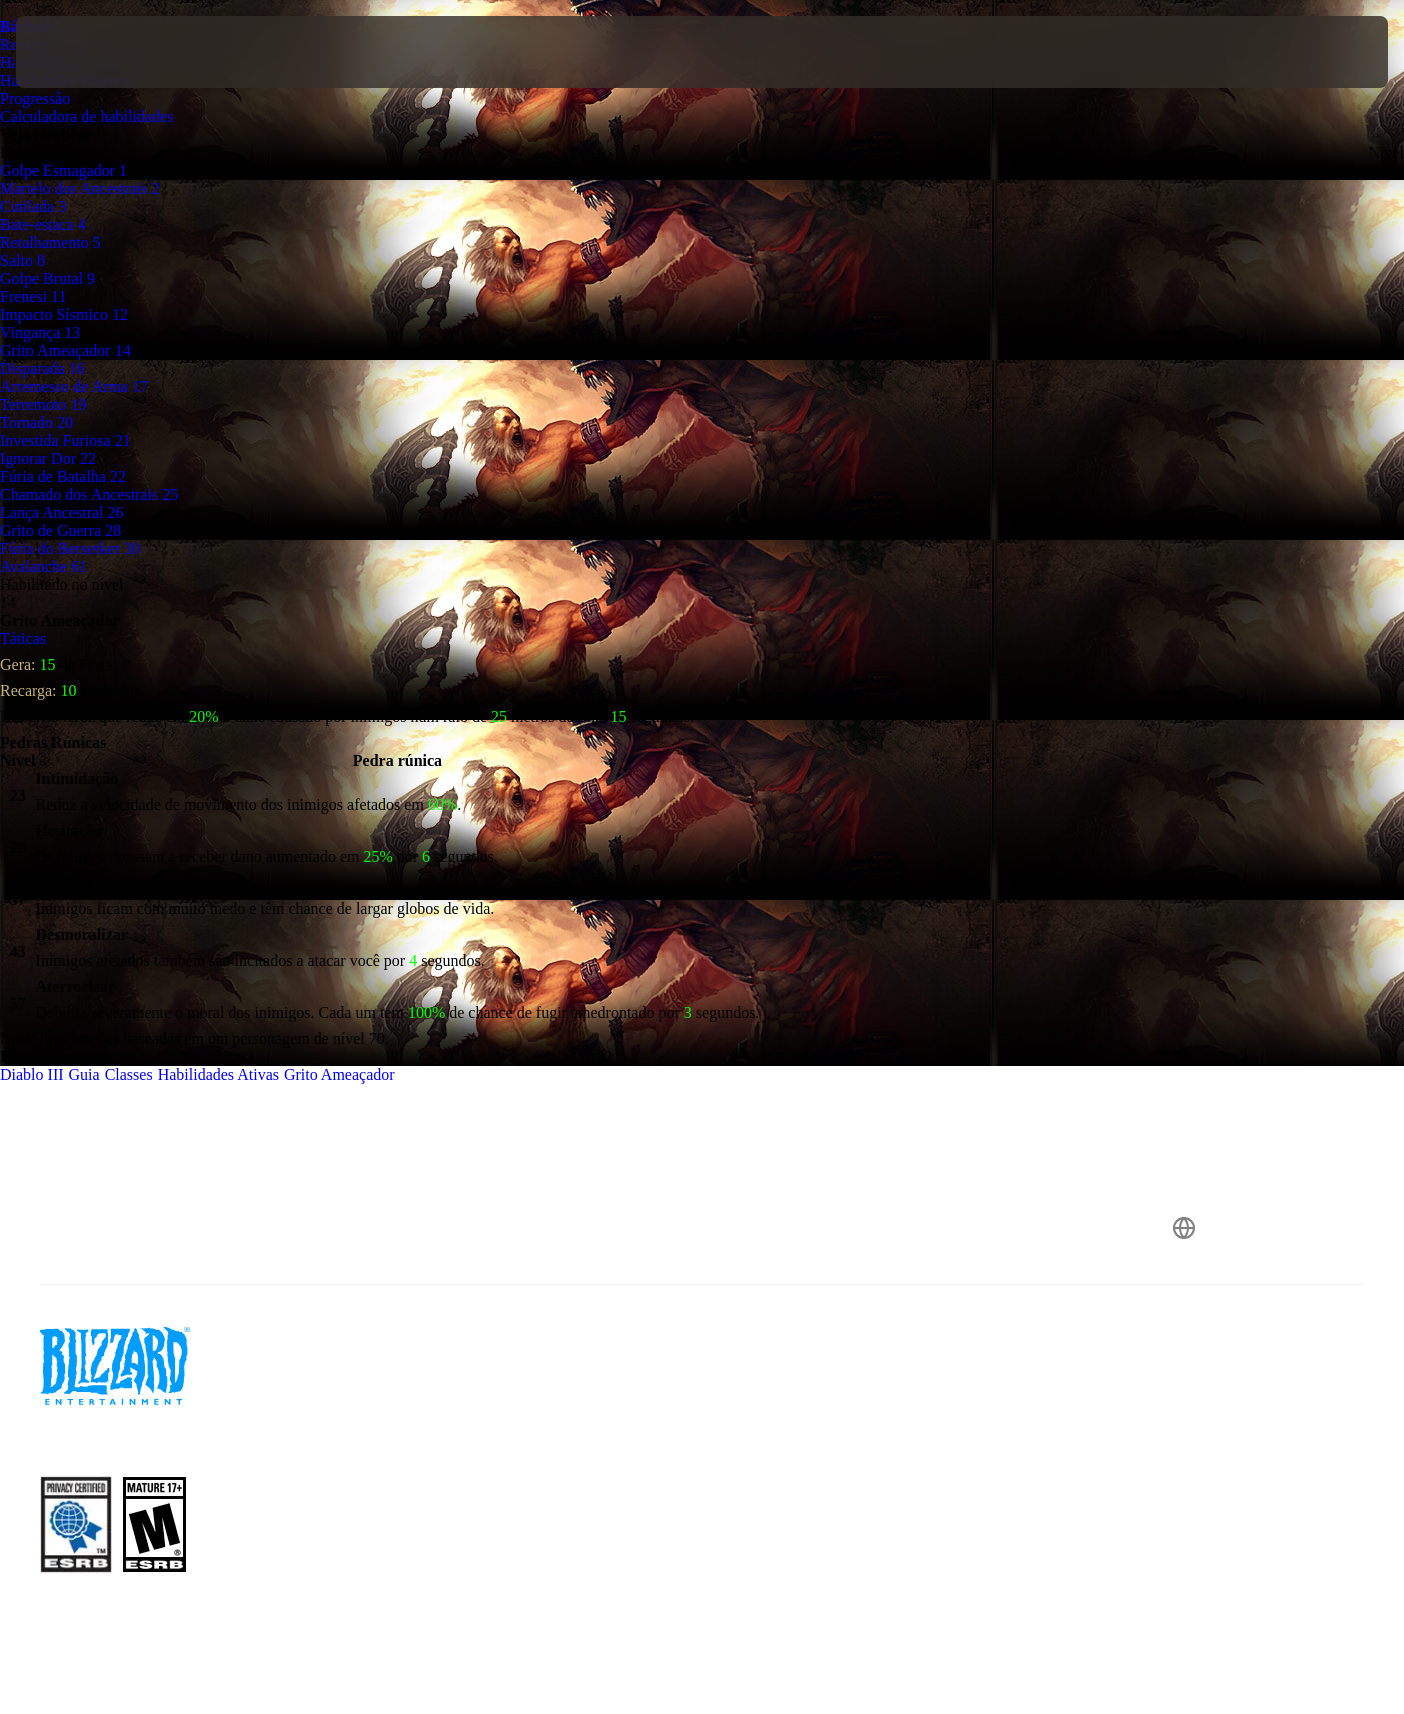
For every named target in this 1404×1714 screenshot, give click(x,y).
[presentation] (90, 52)
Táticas (23, 638)
